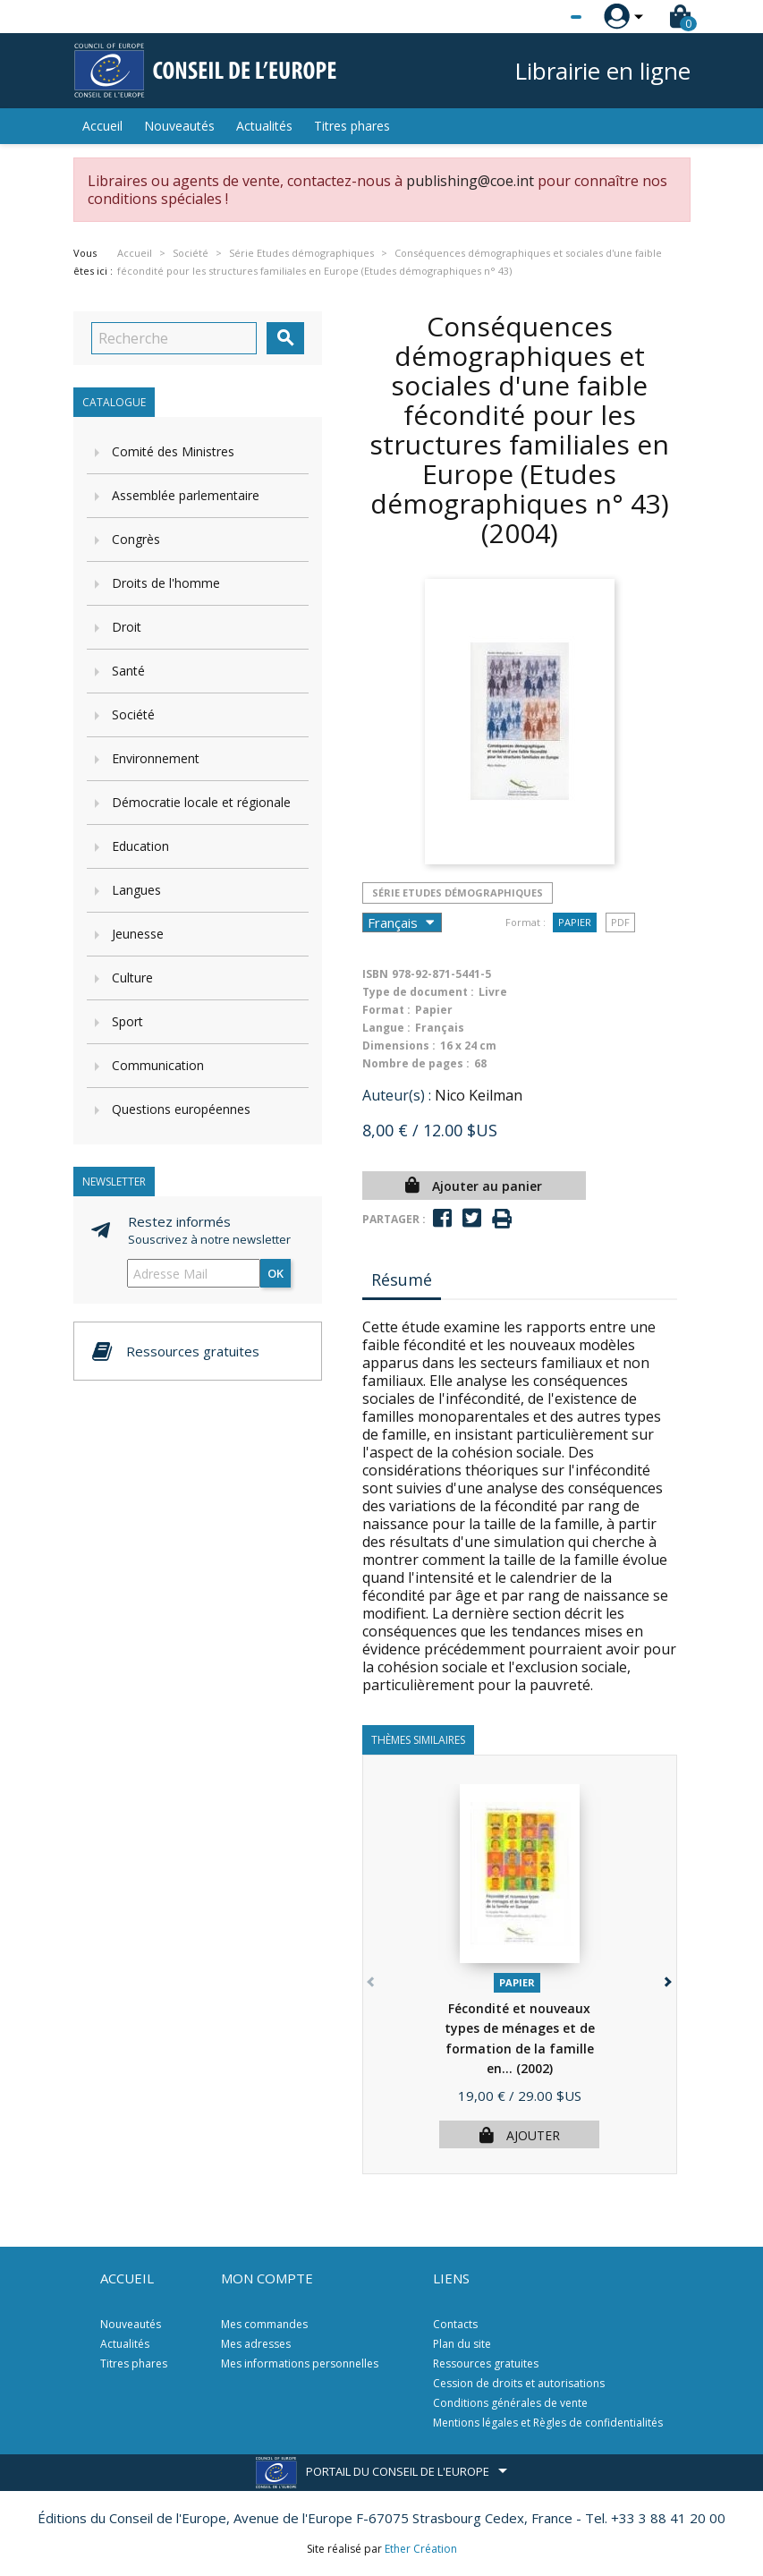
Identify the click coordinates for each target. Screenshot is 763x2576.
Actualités (264, 125)
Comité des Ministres (173, 451)
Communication (158, 1065)
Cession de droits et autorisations (519, 2383)
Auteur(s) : (396, 1095)
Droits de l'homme (166, 582)
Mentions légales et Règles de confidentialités (548, 2422)
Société (133, 714)
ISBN (375, 974)
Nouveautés (179, 125)
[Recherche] (174, 338)
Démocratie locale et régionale (201, 802)
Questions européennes (181, 1109)
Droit (126, 626)
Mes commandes (264, 2324)
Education (140, 845)
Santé (128, 670)
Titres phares (352, 125)
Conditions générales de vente (510, 2402)
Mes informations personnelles (299, 2363)
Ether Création (421, 2548)
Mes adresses (256, 2343)
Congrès (136, 539)
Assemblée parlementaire (185, 495)
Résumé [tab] (401, 1279)
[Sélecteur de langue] (539, 17)
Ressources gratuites (485, 2363)
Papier (574, 922)
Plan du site (462, 2343)
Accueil (102, 125)
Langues (136, 889)
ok (275, 1273)
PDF (620, 922)
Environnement (155, 758)
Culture (132, 977)
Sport (127, 1021)
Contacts (455, 2324)
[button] (666, 1978)
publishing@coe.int (470, 181)
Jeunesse (138, 933)
